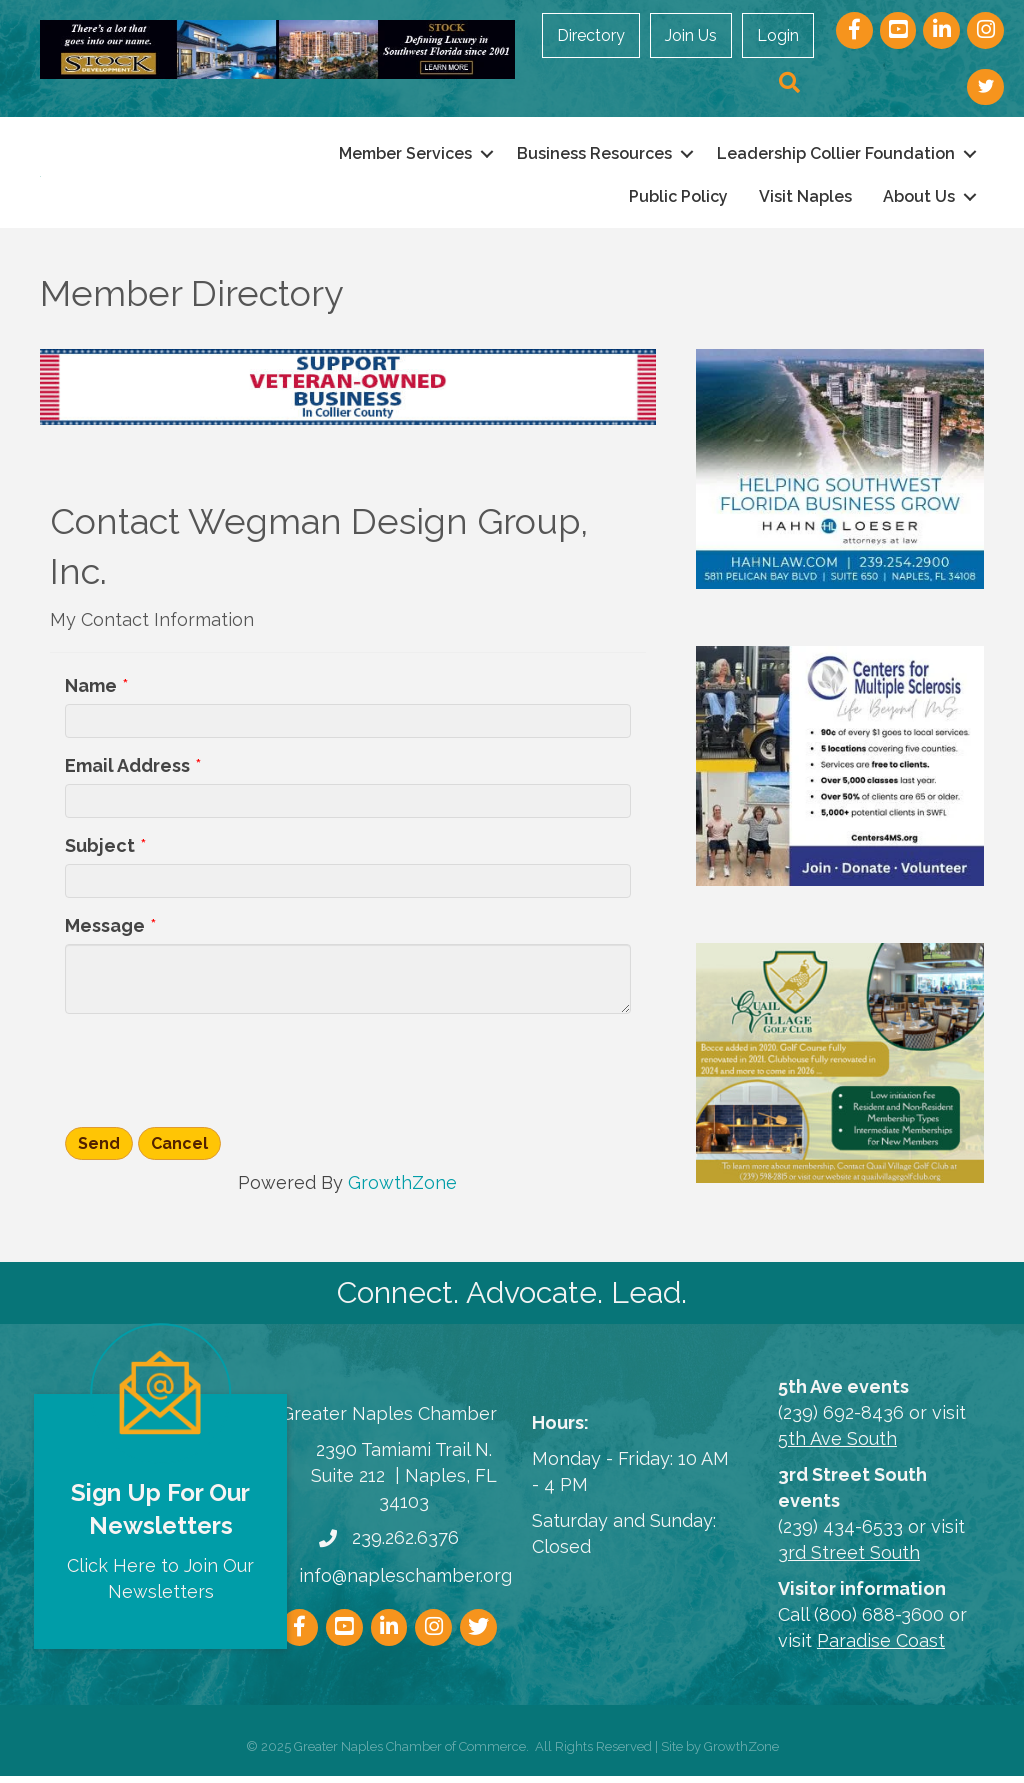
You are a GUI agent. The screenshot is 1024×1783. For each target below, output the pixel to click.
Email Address (127, 771)
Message (105, 932)
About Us (919, 199)
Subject (100, 852)
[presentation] (217, 1075)
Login (778, 35)
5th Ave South (837, 1444)
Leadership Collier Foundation (836, 156)
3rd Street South (849, 1559)
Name (91, 691)
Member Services (405, 156)
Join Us (691, 35)
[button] (789, 83)
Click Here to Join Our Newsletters (160, 1584)
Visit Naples (805, 199)
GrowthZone (402, 1189)
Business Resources (594, 156)
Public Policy (678, 199)
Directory (591, 35)
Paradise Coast (881, 1647)
